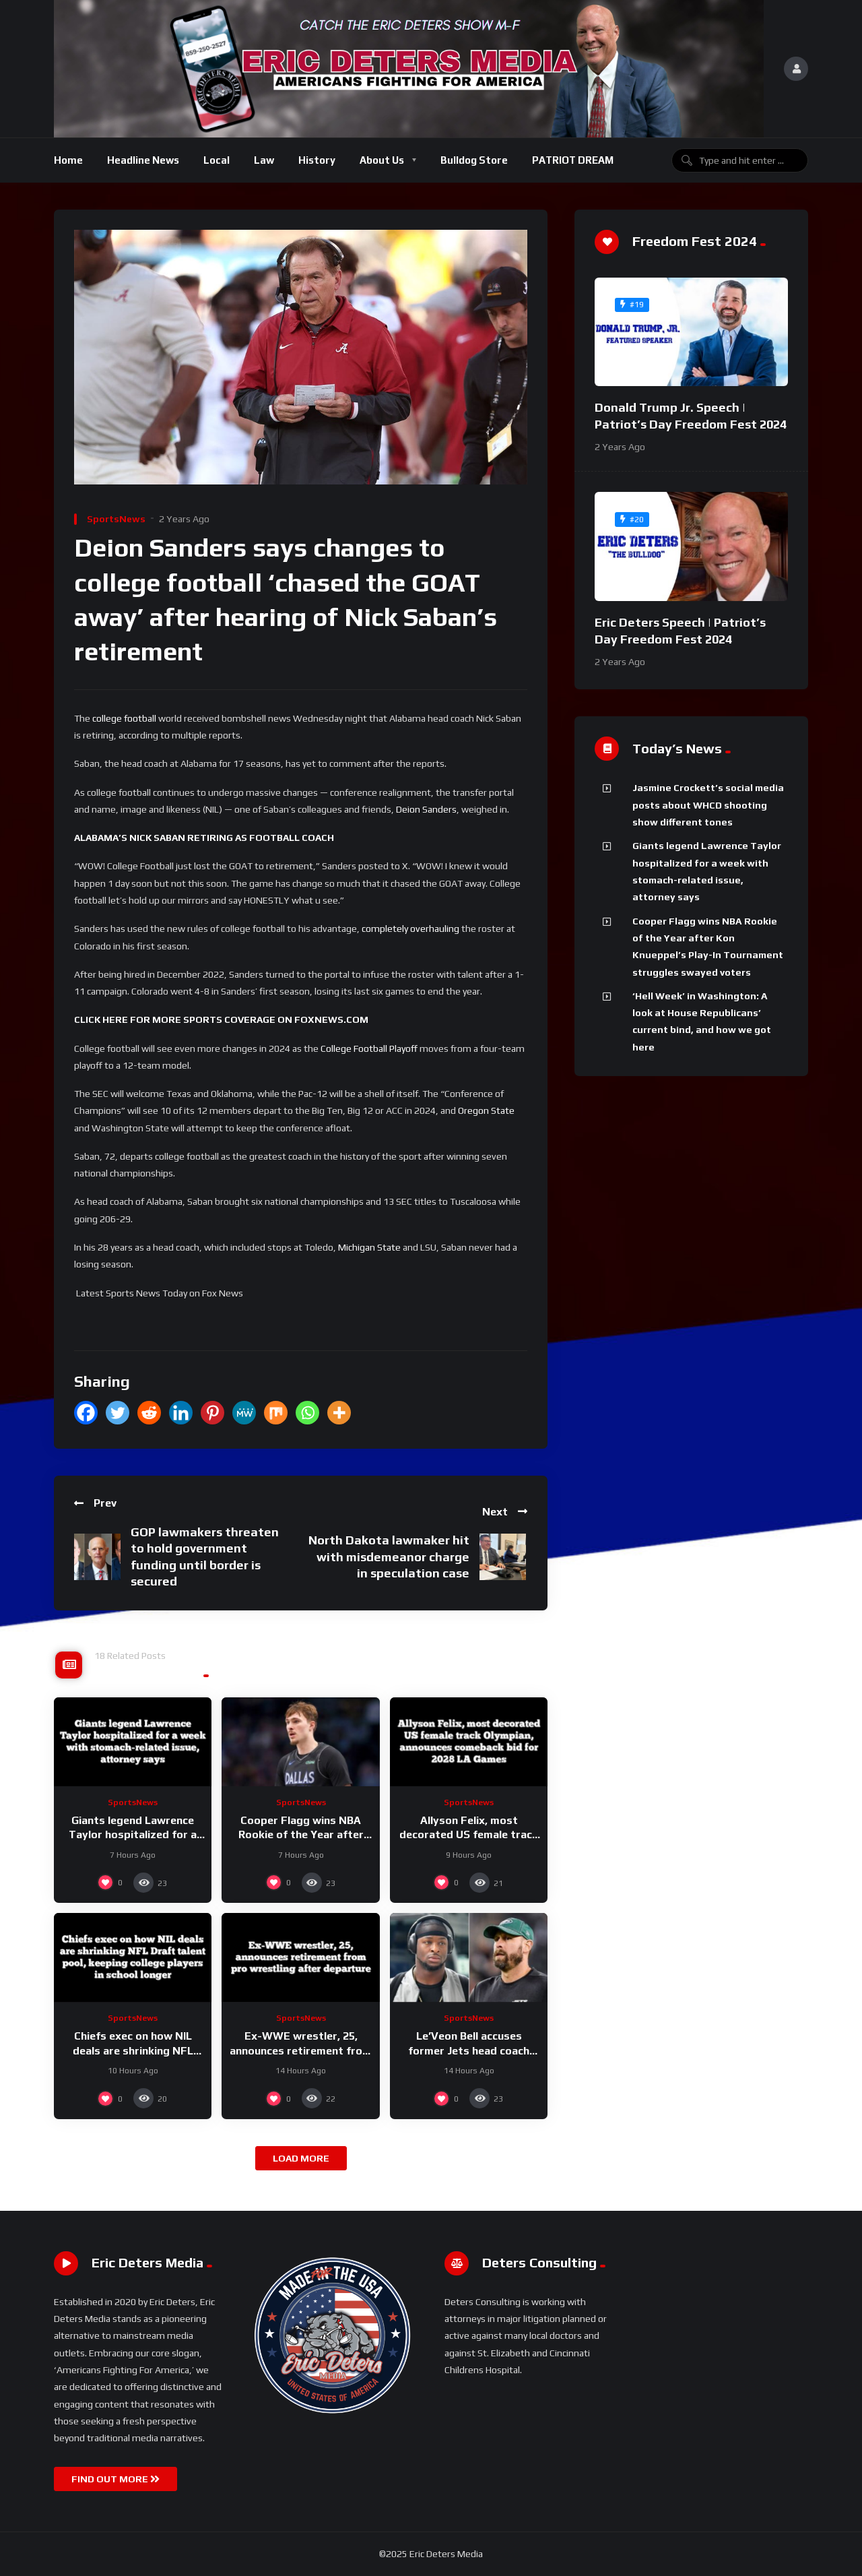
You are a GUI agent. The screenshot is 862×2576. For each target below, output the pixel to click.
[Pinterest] (212, 1412)
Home (68, 160)
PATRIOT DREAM (573, 160)
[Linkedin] (181, 1412)
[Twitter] (117, 1412)
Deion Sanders (426, 809)
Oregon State (486, 1110)
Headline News (143, 160)
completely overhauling (410, 928)
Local (216, 160)
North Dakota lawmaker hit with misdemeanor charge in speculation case (388, 1556)
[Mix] (276, 1412)
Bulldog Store (474, 160)
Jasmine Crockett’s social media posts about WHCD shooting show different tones (708, 804)
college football (124, 718)
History (316, 160)
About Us (382, 160)
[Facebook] (86, 1412)
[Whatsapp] (307, 1412)
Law (264, 160)
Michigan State (369, 1247)
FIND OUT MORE (115, 2479)
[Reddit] (149, 1412)
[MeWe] (244, 1412)
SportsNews (116, 518)
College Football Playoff (369, 1048)
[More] (339, 1412)
